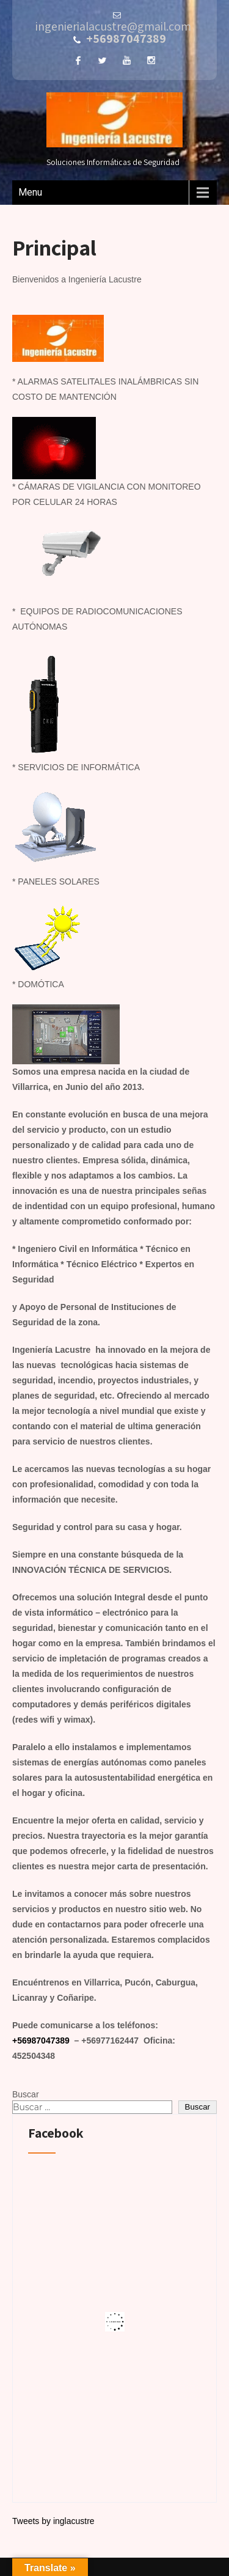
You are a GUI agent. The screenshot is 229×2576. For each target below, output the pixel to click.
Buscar (25, 2094)
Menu (30, 192)
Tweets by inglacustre (53, 2521)
